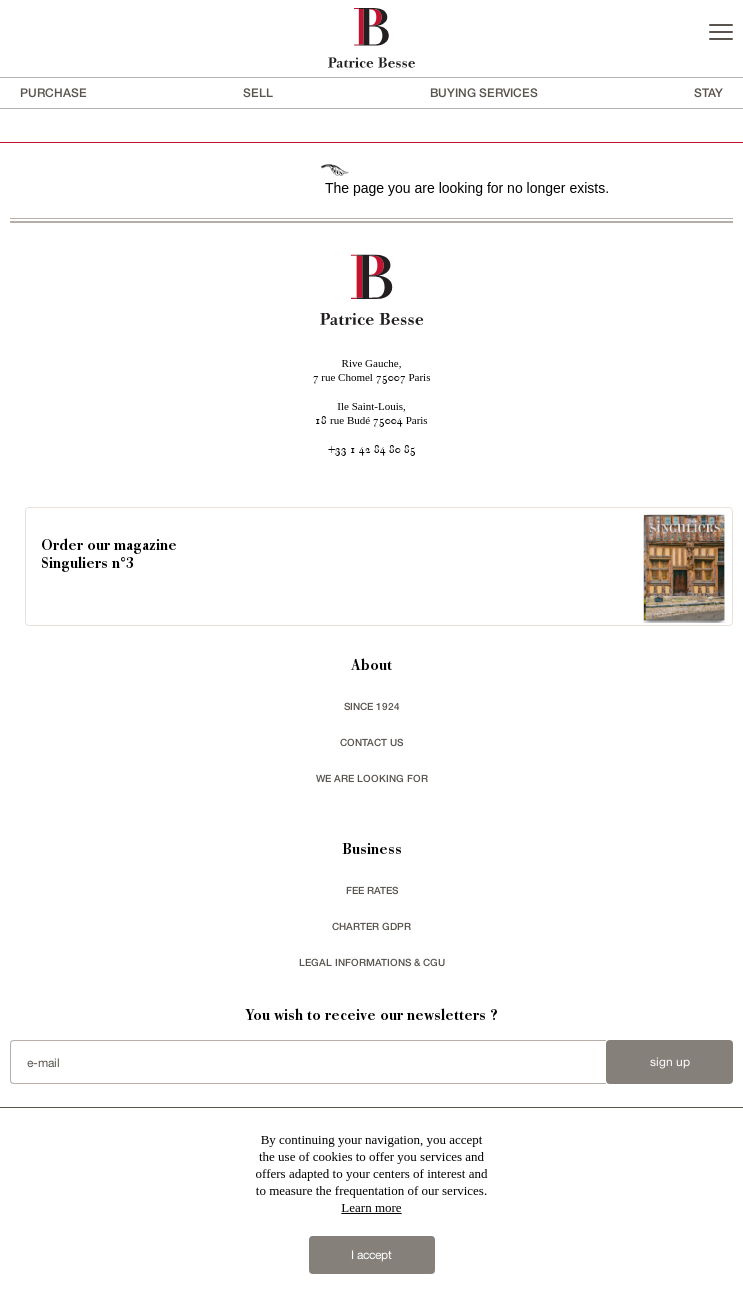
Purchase (53, 92)
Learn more (371, 1207)
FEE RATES (372, 890)
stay (708, 92)
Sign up (670, 1062)
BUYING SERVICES (484, 92)
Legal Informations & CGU (372, 962)
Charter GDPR (371, 926)
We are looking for (372, 778)
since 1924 (372, 706)
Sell (258, 92)
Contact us (371, 742)
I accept (371, 1255)
